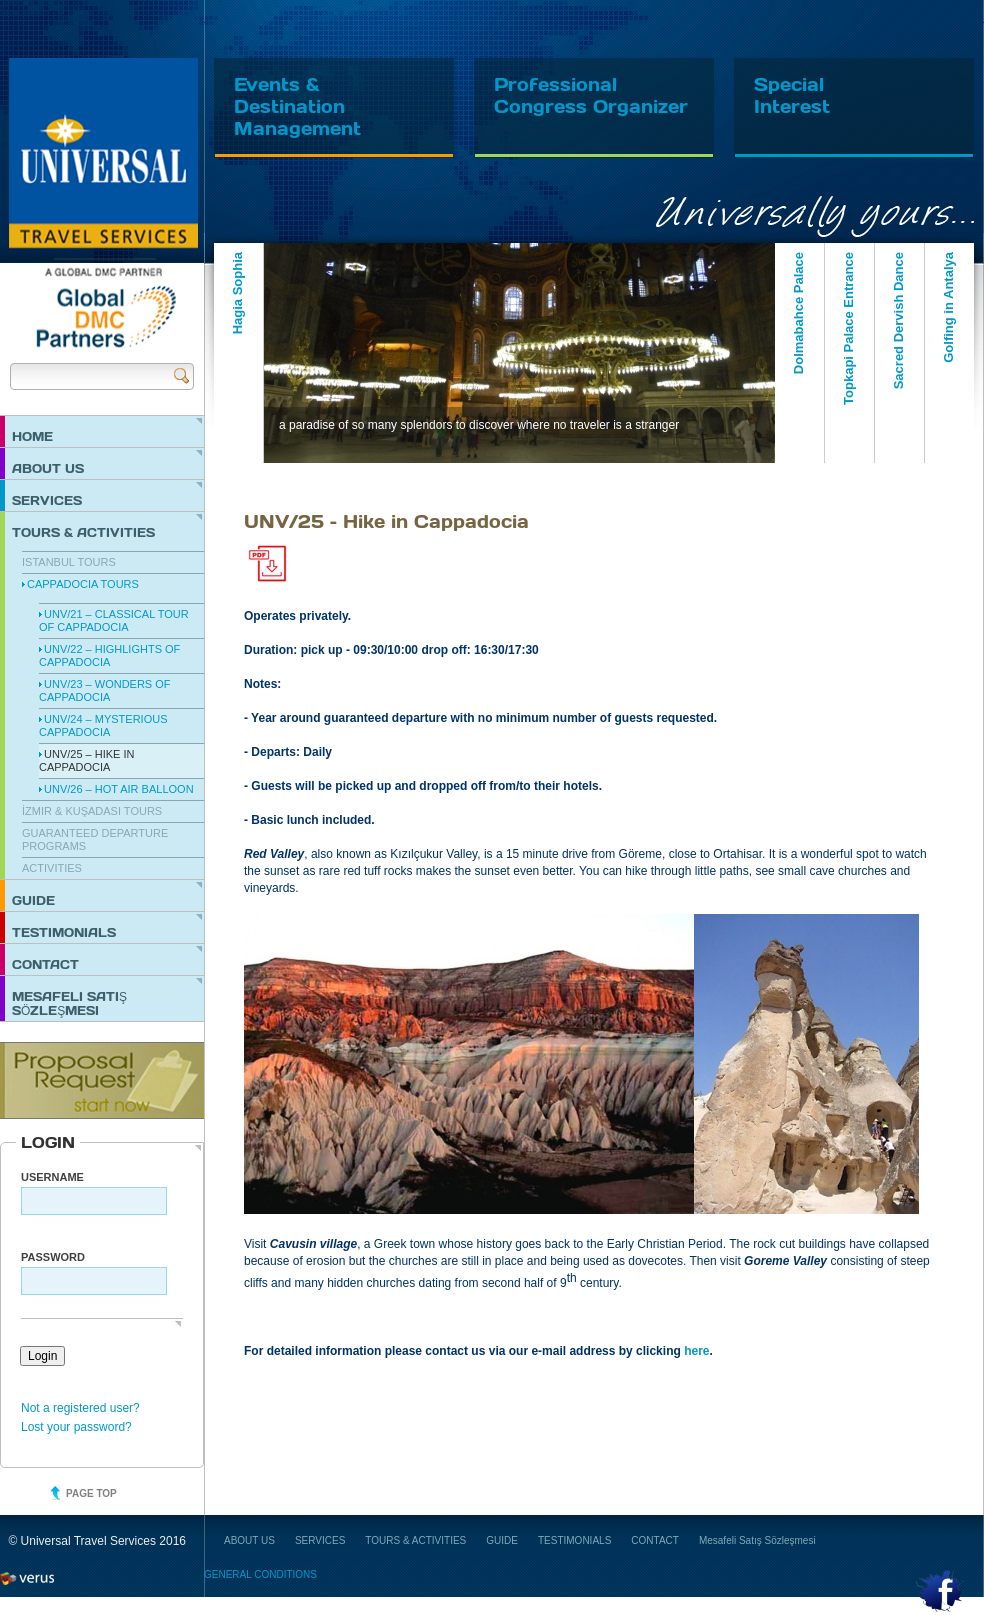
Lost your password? (76, 1427)
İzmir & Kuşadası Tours (92, 811)
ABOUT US (48, 468)
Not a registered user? (80, 1408)
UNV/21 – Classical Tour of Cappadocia (114, 620)
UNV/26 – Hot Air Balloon (119, 789)
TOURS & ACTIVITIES (83, 532)
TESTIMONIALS (64, 932)
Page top (91, 1493)
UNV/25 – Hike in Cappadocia (86, 760)
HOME (32, 436)
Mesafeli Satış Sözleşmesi (69, 1003)
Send (181, 375)
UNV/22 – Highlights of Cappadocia (109, 655)
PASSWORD (53, 1257)
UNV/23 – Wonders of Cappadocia (105, 690)
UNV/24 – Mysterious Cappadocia (103, 725)
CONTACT (45, 964)
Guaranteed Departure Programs (95, 839)
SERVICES (47, 500)
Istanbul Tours (69, 562)
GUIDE (33, 900)
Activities (52, 868)
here (696, 1351)
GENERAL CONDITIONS (260, 1574)
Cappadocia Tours (83, 584)
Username (52, 1177)
